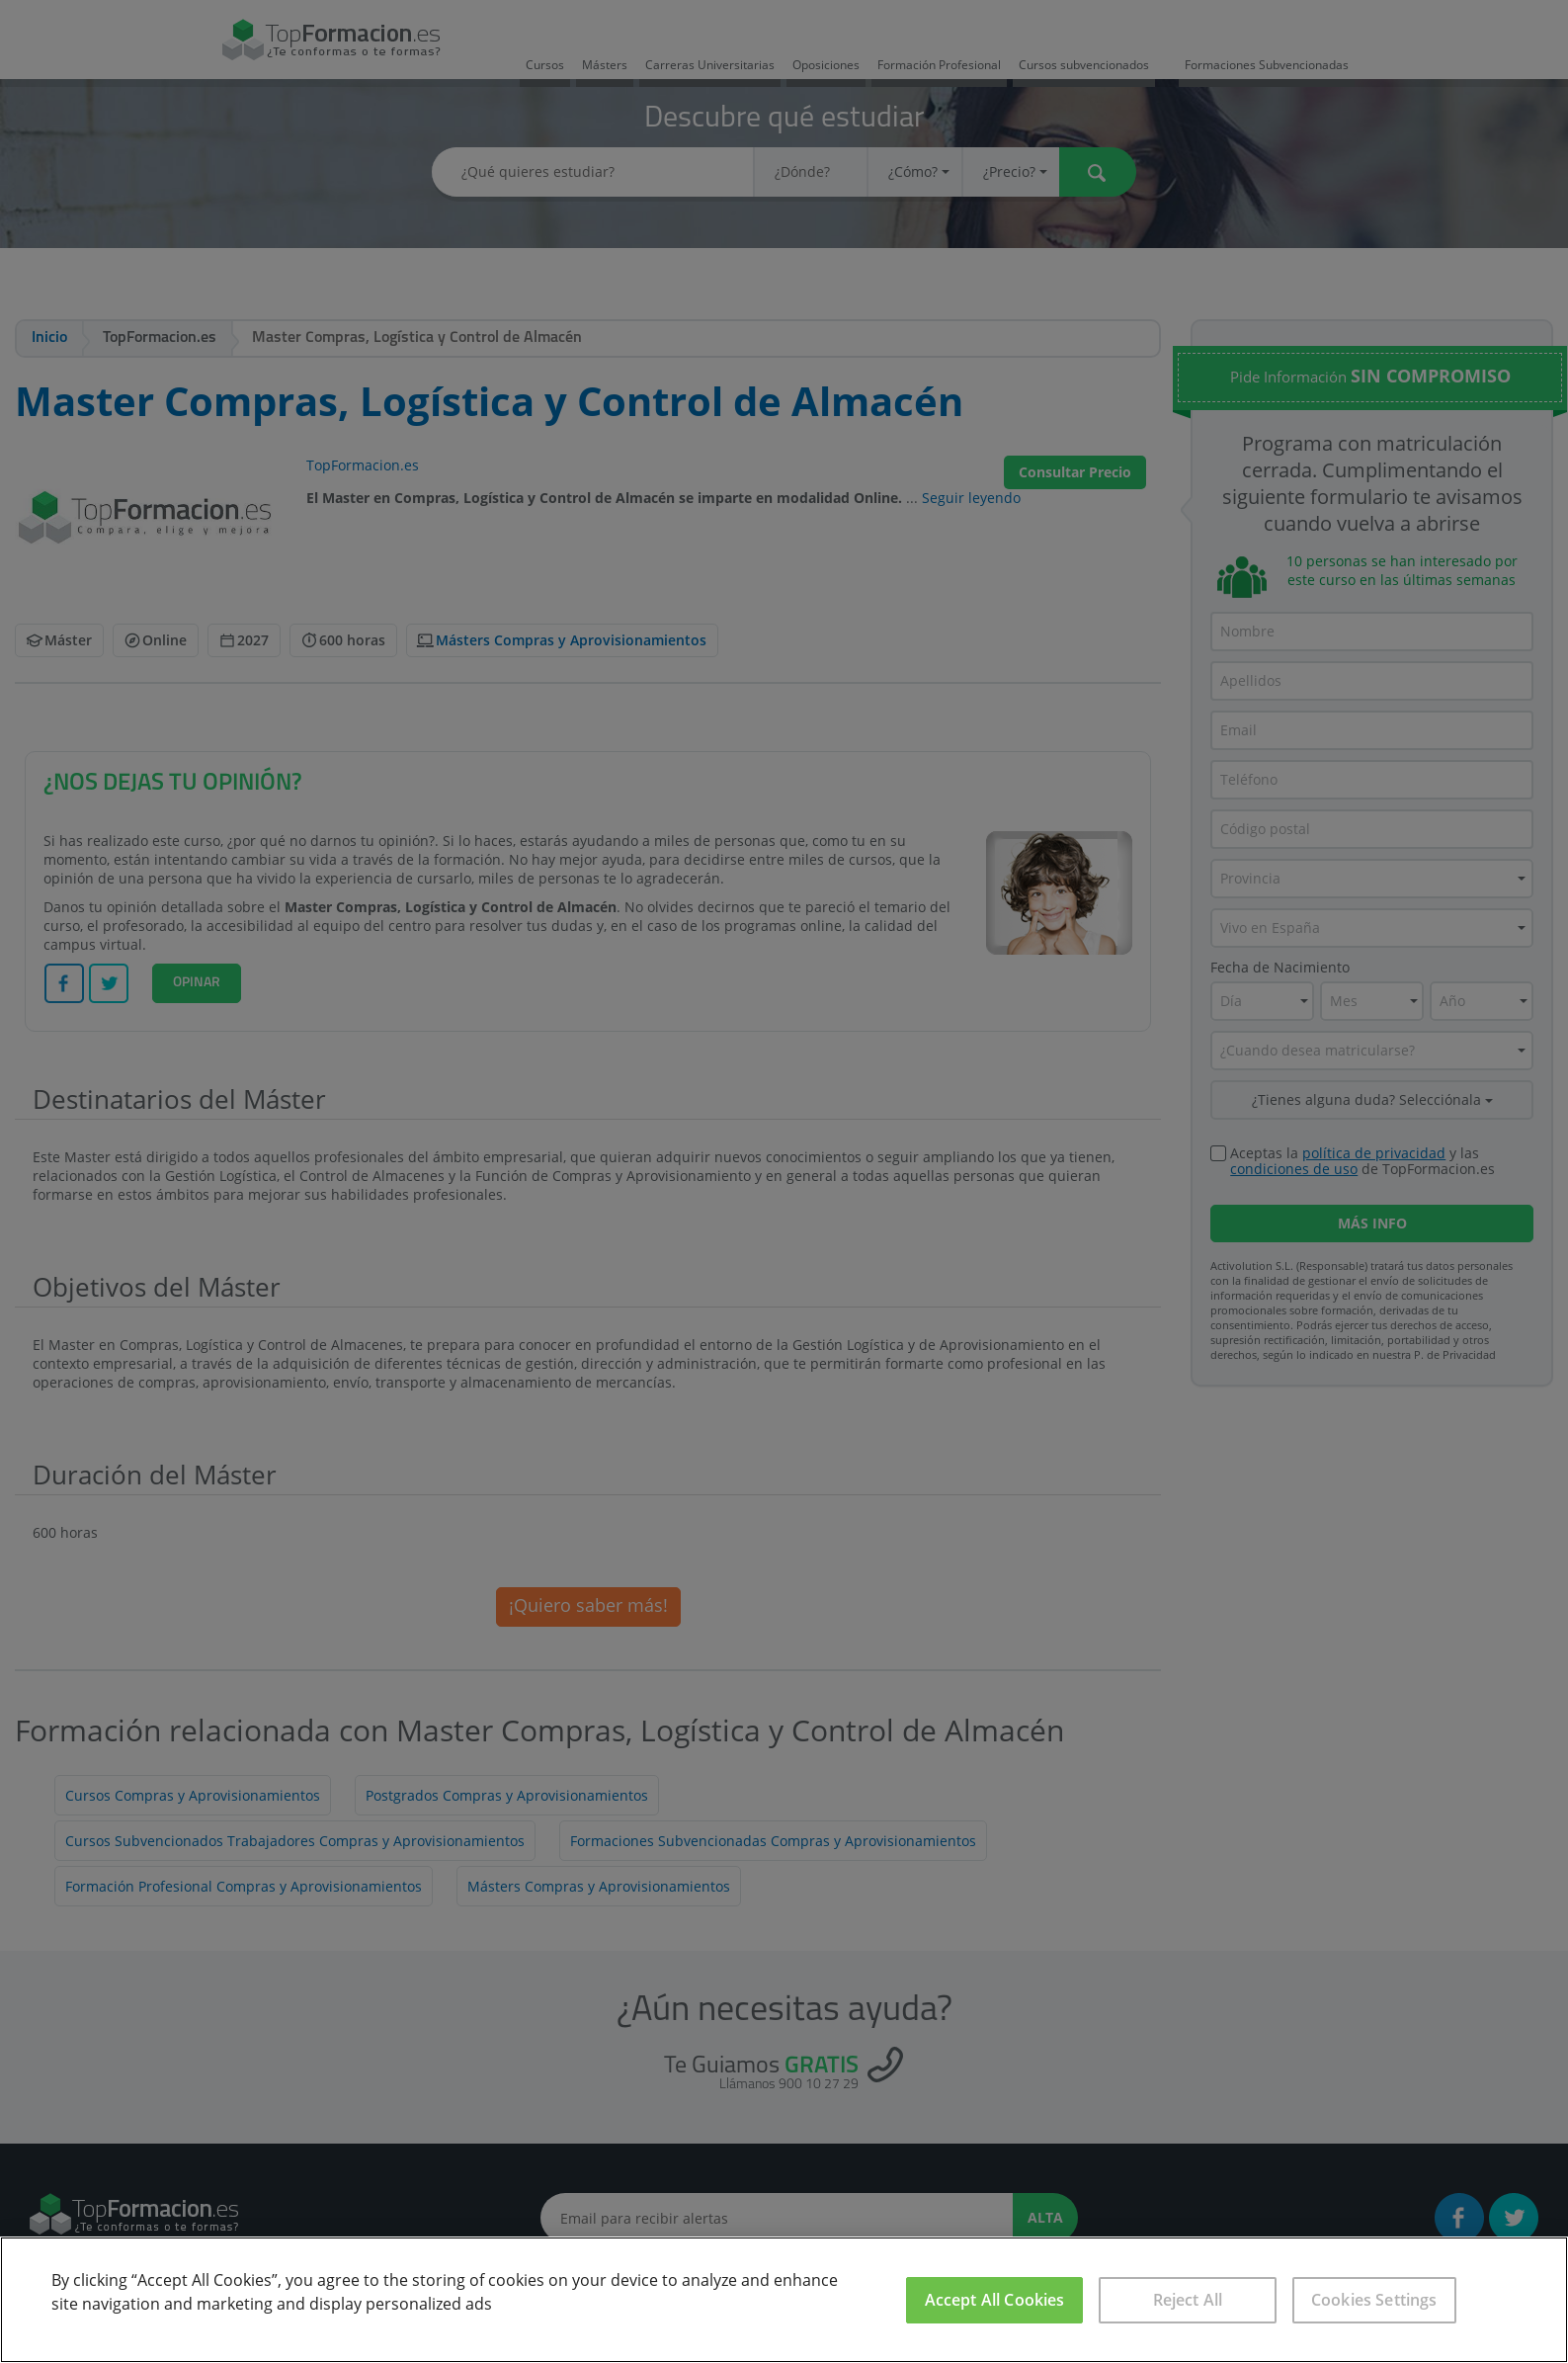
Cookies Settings (1374, 2300)
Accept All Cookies (995, 2300)
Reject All (1188, 2300)
